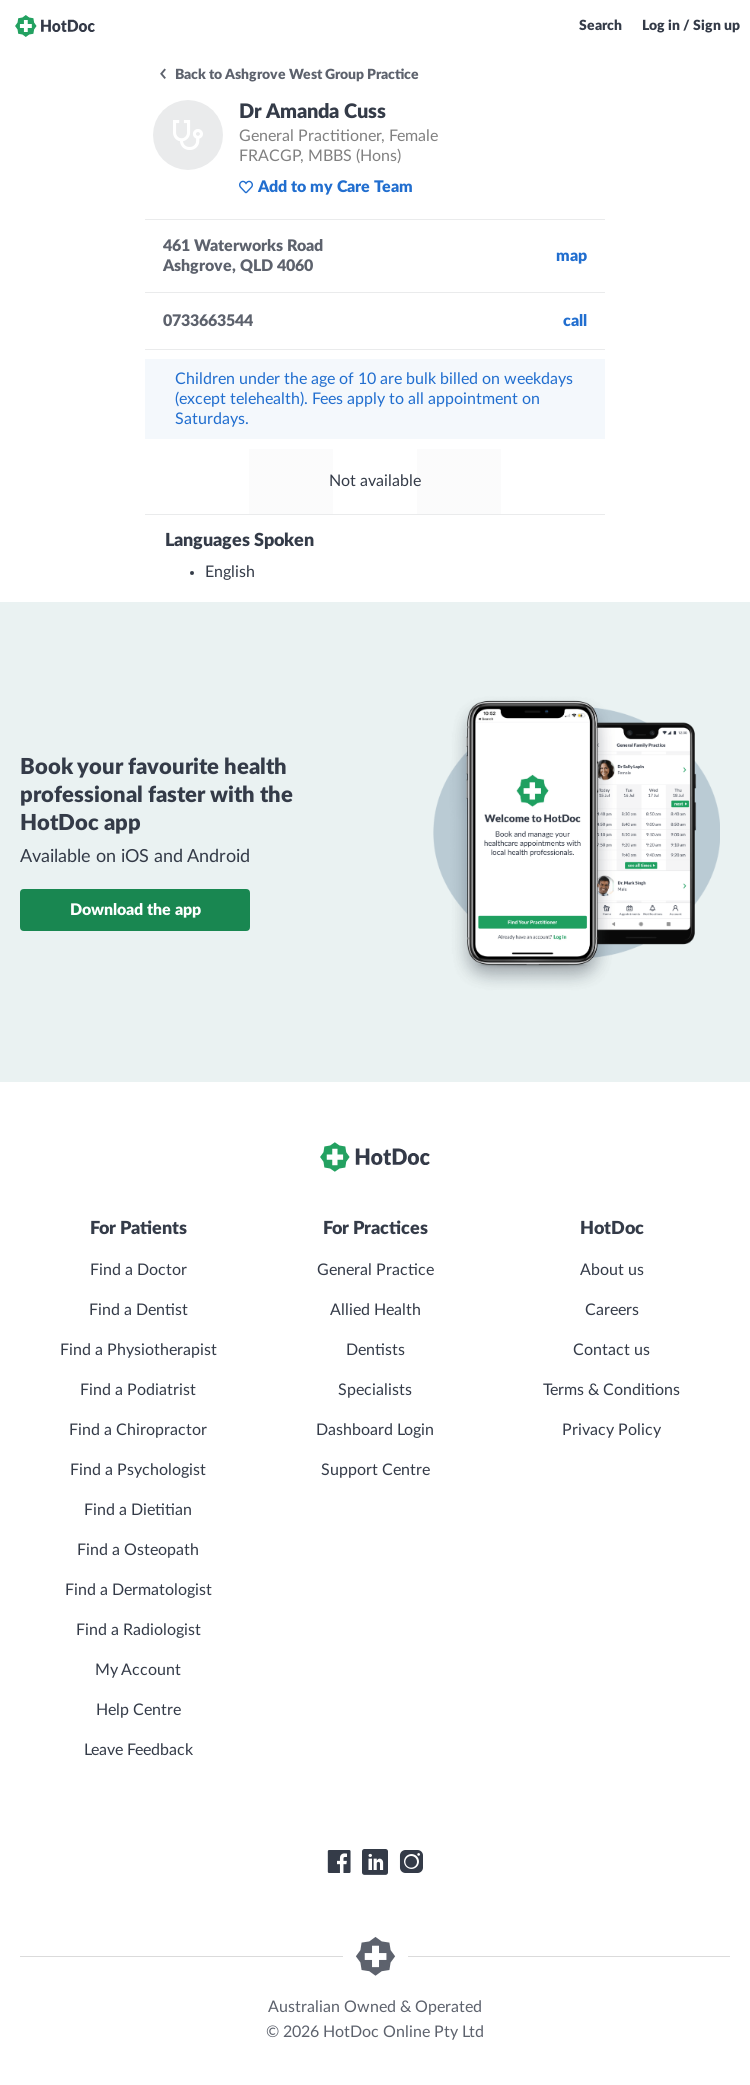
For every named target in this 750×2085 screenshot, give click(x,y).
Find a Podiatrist (138, 1390)
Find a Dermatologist (138, 1590)
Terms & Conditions (611, 1390)
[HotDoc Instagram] (411, 1862)
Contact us (611, 1350)
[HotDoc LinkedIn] (375, 1862)
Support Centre (375, 1470)
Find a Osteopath (138, 1550)
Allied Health (375, 1310)
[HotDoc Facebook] (339, 1862)
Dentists (375, 1350)
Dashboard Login (375, 1430)
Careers (612, 1310)
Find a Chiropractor (138, 1430)
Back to (288, 75)
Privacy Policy (611, 1430)
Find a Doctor (138, 1270)
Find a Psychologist (138, 1470)
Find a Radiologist (138, 1630)
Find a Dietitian (138, 1510)
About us (612, 1270)
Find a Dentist (138, 1310)
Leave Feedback (138, 1750)
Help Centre (138, 1710)
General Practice (375, 1270)
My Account (138, 1670)
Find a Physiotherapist (138, 1350)
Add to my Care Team (325, 187)
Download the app (135, 910)
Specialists (375, 1390)
